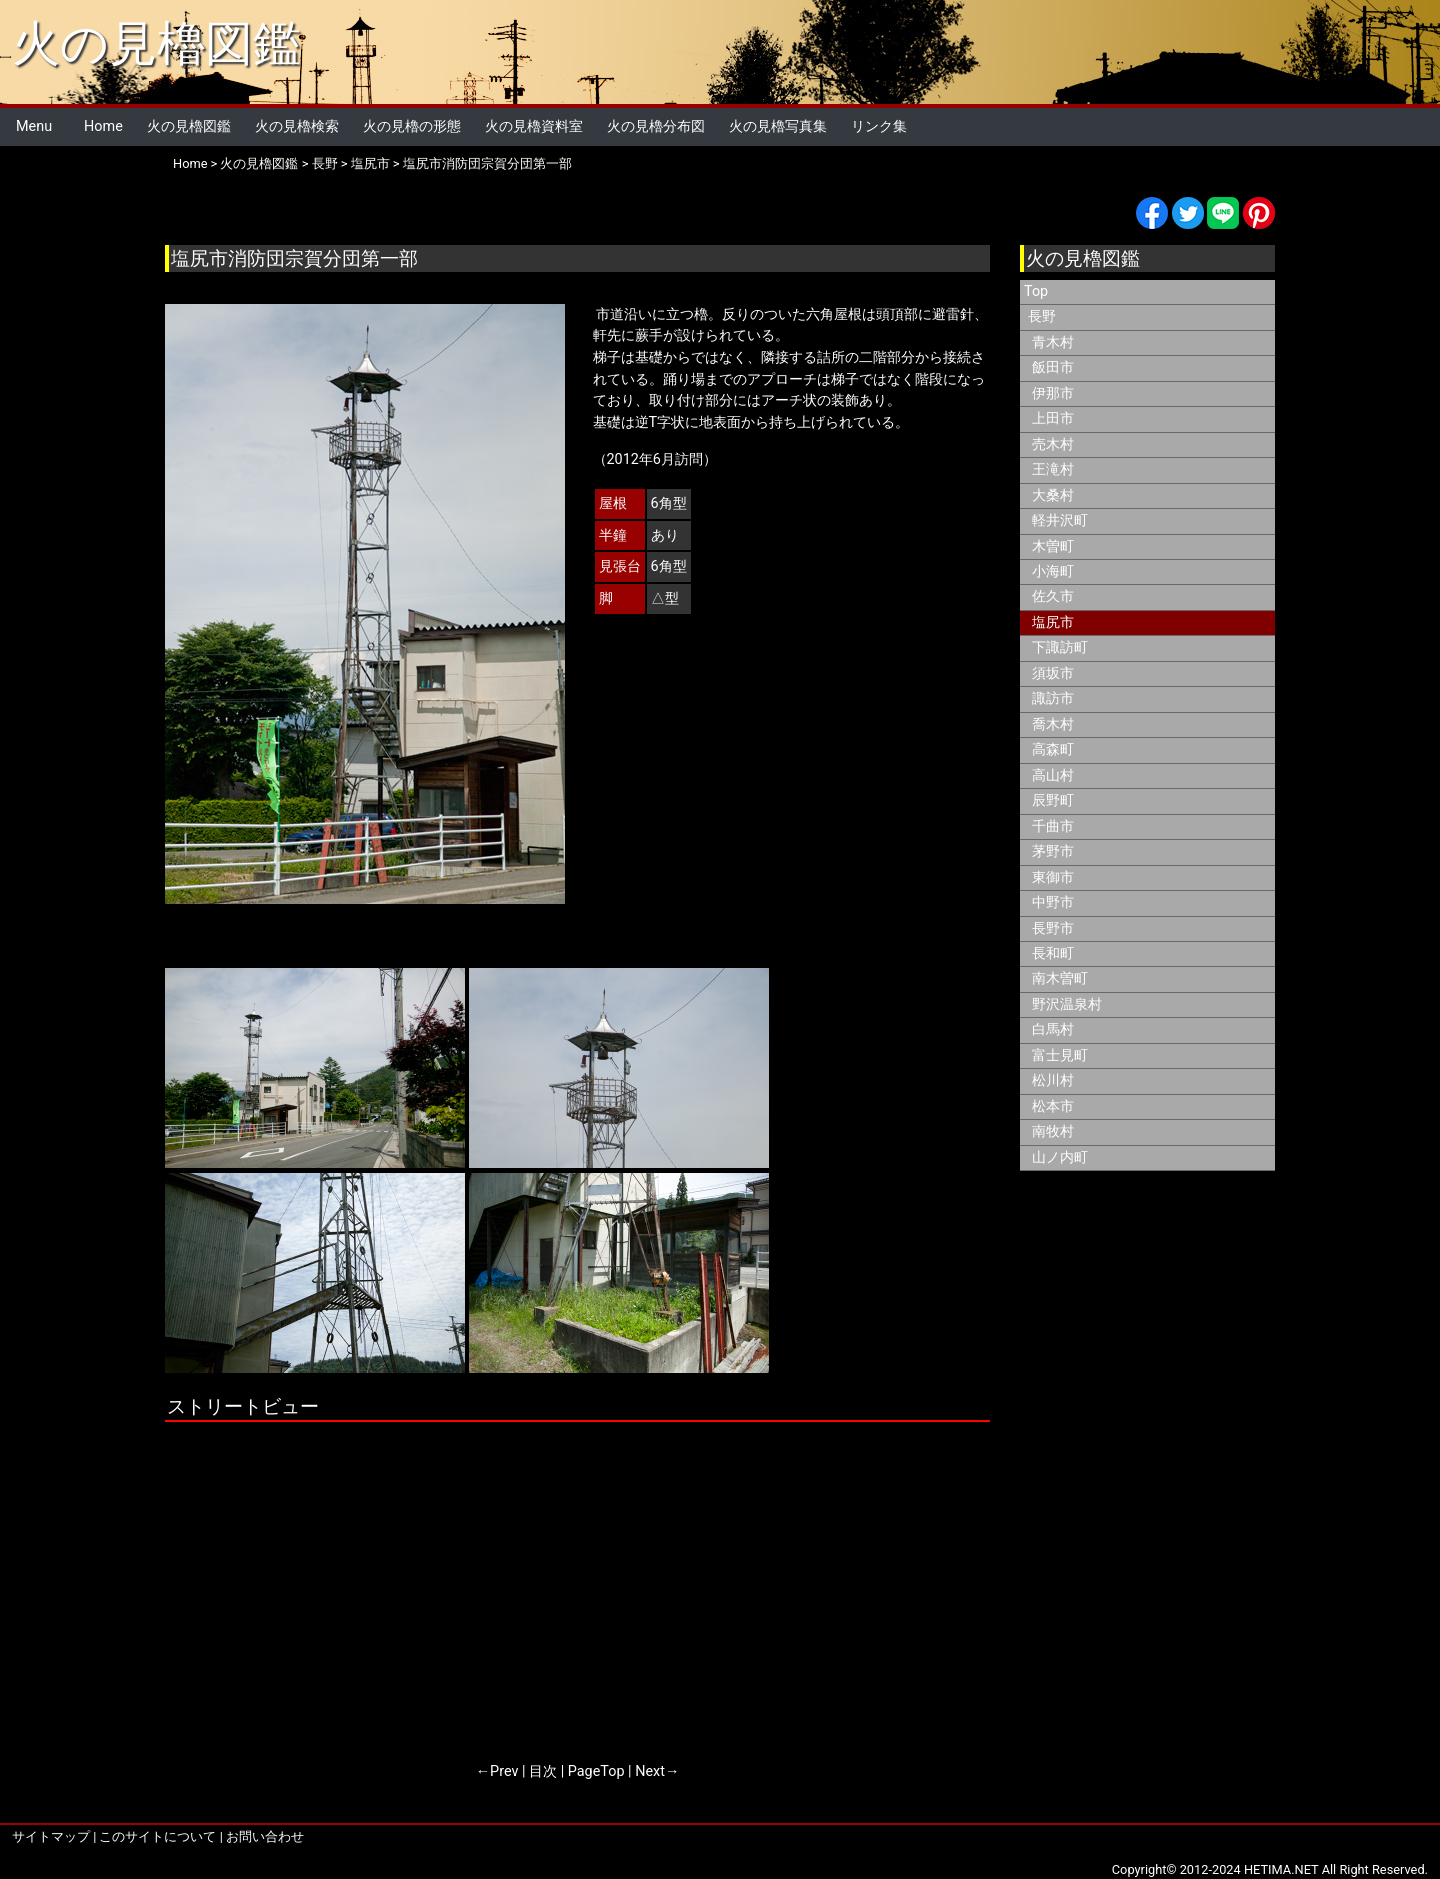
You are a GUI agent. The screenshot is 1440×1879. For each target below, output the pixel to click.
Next (650, 1771)
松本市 (1053, 1106)
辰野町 (1053, 800)
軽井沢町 (1060, 520)
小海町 (1053, 571)
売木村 (1053, 444)
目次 (543, 1771)
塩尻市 (370, 163)
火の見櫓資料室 (534, 126)
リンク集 (879, 126)
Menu (34, 126)
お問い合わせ (265, 1836)
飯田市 (1053, 367)
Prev (504, 1771)
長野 (325, 163)
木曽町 (1053, 546)
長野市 (1053, 928)
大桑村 (1053, 495)
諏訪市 (1053, 698)
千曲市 (1053, 826)
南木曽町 (1060, 978)
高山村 (1053, 775)
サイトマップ (51, 1836)
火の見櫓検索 (297, 126)
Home (103, 126)
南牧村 (1053, 1131)
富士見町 (1060, 1055)
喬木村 (1053, 724)
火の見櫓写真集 (778, 126)
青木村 (1053, 342)
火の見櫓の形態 (412, 126)
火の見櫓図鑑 (156, 43)
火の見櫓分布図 (656, 126)
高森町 (1053, 749)
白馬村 (1053, 1029)
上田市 (1053, 418)
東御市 (1053, 877)
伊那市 (1053, 393)
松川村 (1053, 1080)
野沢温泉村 (1067, 1004)
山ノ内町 (1060, 1157)
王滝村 (1053, 469)
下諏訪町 (1060, 647)
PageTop (596, 1771)
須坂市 (1053, 673)
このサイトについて (157, 1836)
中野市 (1053, 902)
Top (1036, 291)
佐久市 (1053, 596)
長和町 (1053, 953)
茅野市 (1053, 851)
